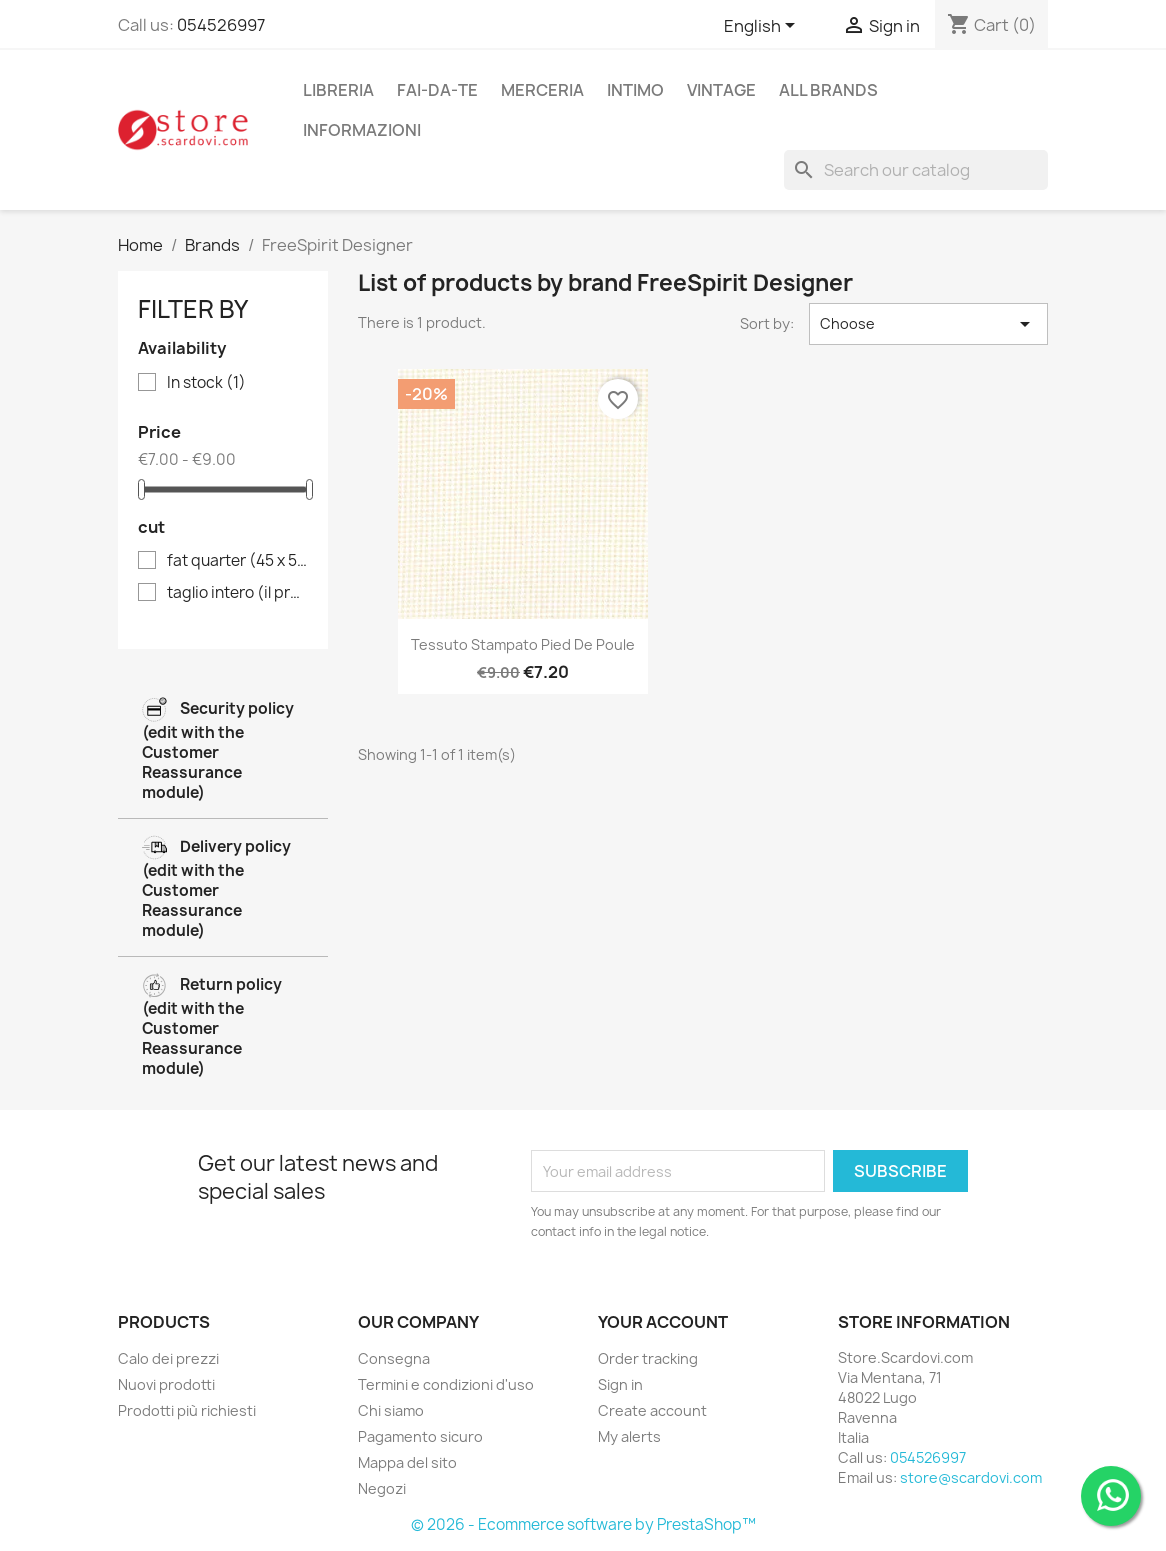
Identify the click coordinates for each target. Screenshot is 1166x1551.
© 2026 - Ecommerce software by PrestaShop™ (583, 1524)
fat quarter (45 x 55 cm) (237, 561)
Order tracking (648, 1358)
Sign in (620, 1384)
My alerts (629, 1436)
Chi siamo (391, 1410)
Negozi (382, 1488)
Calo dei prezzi (168, 1358)
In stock (206, 383)
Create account (652, 1410)
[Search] (916, 170)
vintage (721, 90)
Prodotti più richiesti (187, 1410)
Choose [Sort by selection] (928, 324)
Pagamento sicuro (420, 1436)
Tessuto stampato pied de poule (523, 644)
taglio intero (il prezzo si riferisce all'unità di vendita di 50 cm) (237, 593)
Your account (663, 1322)
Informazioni (362, 130)
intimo (635, 90)
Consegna (394, 1358)
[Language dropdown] (763, 27)
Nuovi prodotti (166, 1384)
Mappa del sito (407, 1462)
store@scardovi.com (971, 1477)
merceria (542, 90)
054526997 (221, 25)
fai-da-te (437, 90)
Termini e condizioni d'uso (446, 1384)
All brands (828, 90)
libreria (338, 90)
